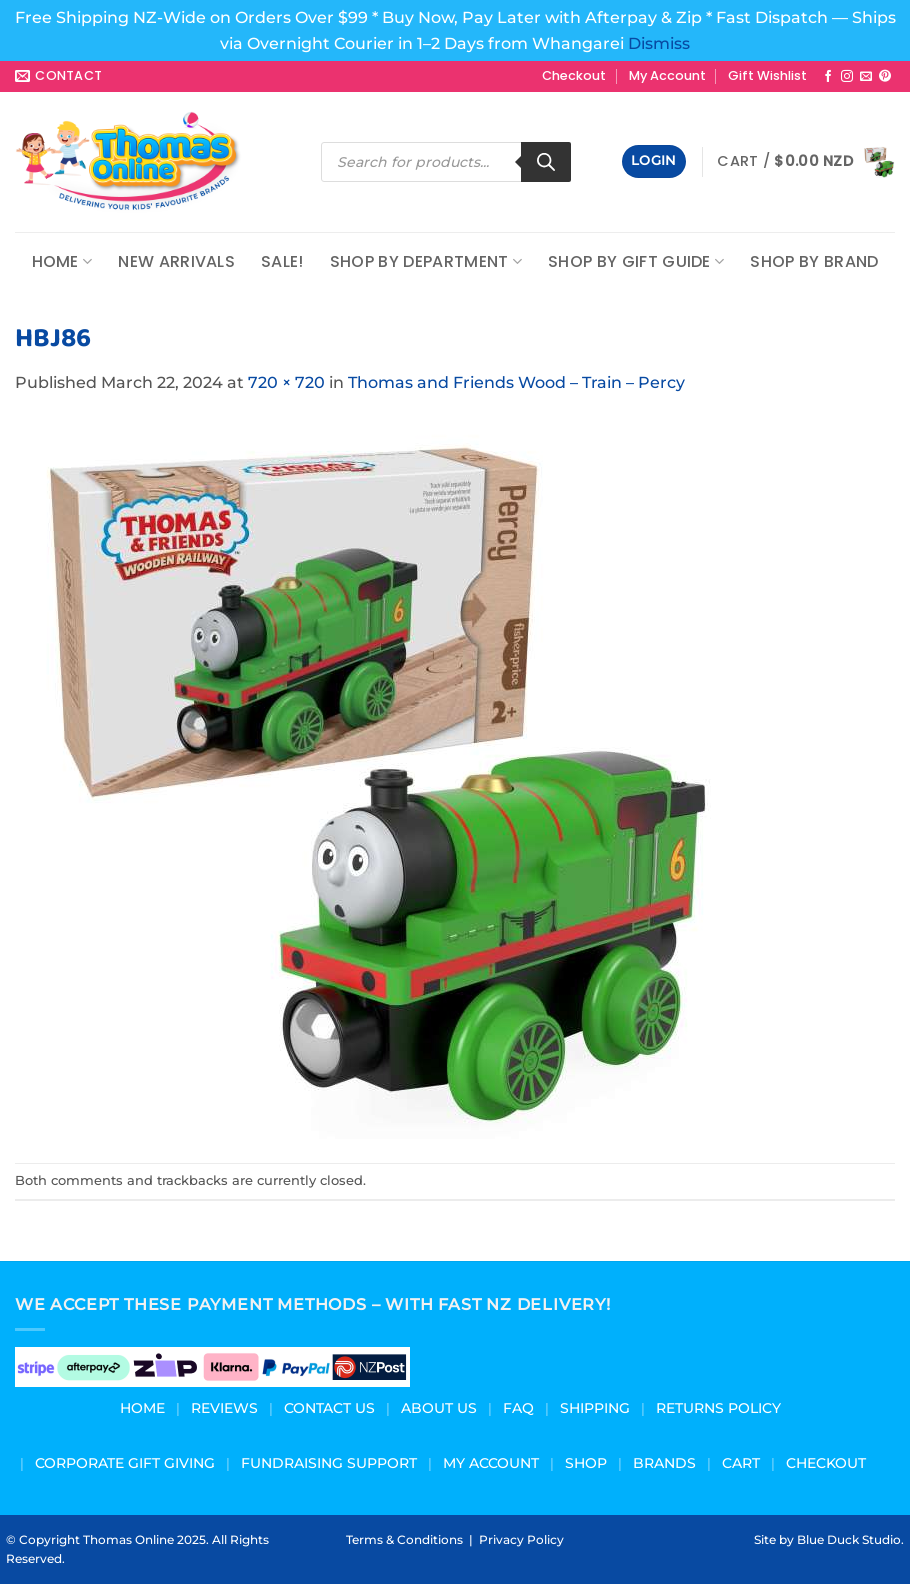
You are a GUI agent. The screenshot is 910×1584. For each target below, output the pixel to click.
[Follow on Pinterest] (885, 77)
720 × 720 (286, 382)
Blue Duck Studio (849, 1539)
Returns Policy (718, 1408)
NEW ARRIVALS (176, 261)
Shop (586, 1463)
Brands (664, 1463)
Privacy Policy (521, 1539)
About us (439, 1408)
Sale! (282, 261)
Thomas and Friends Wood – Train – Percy (516, 382)
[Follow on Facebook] (828, 77)
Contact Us (329, 1408)
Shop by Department (426, 261)
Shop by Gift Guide (636, 261)
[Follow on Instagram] (847, 77)
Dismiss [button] (659, 43)
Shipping (595, 1408)
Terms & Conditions (404, 1539)
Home (62, 261)
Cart (741, 1463)
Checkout (574, 75)
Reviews (224, 1408)
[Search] (546, 162)
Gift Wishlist (767, 75)
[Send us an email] (866, 77)
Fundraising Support (329, 1463)
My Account (667, 75)
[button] (654, 161)
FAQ (518, 1408)
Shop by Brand (814, 261)
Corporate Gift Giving (125, 1463)
